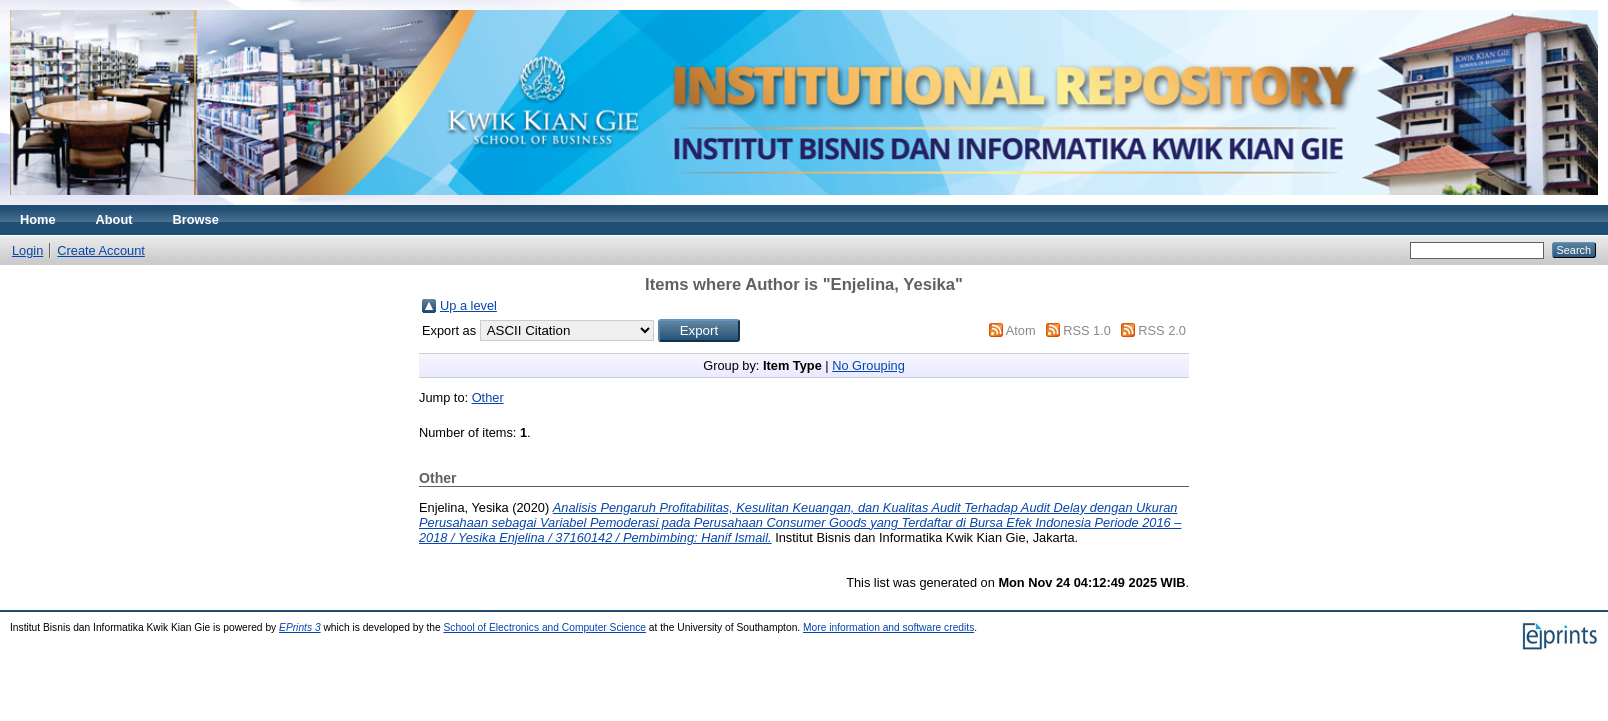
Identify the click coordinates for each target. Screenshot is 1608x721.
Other (488, 397)
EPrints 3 (300, 627)
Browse (196, 219)
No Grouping (868, 365)
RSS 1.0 (1087, 330)
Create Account (101, 250)
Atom (1021, 330)
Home (38, 219)
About (114, 219)
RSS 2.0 (1162, 330)
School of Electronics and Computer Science (544, 627)
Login (27, 250)
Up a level (468, 305)
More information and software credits (888, 627)
